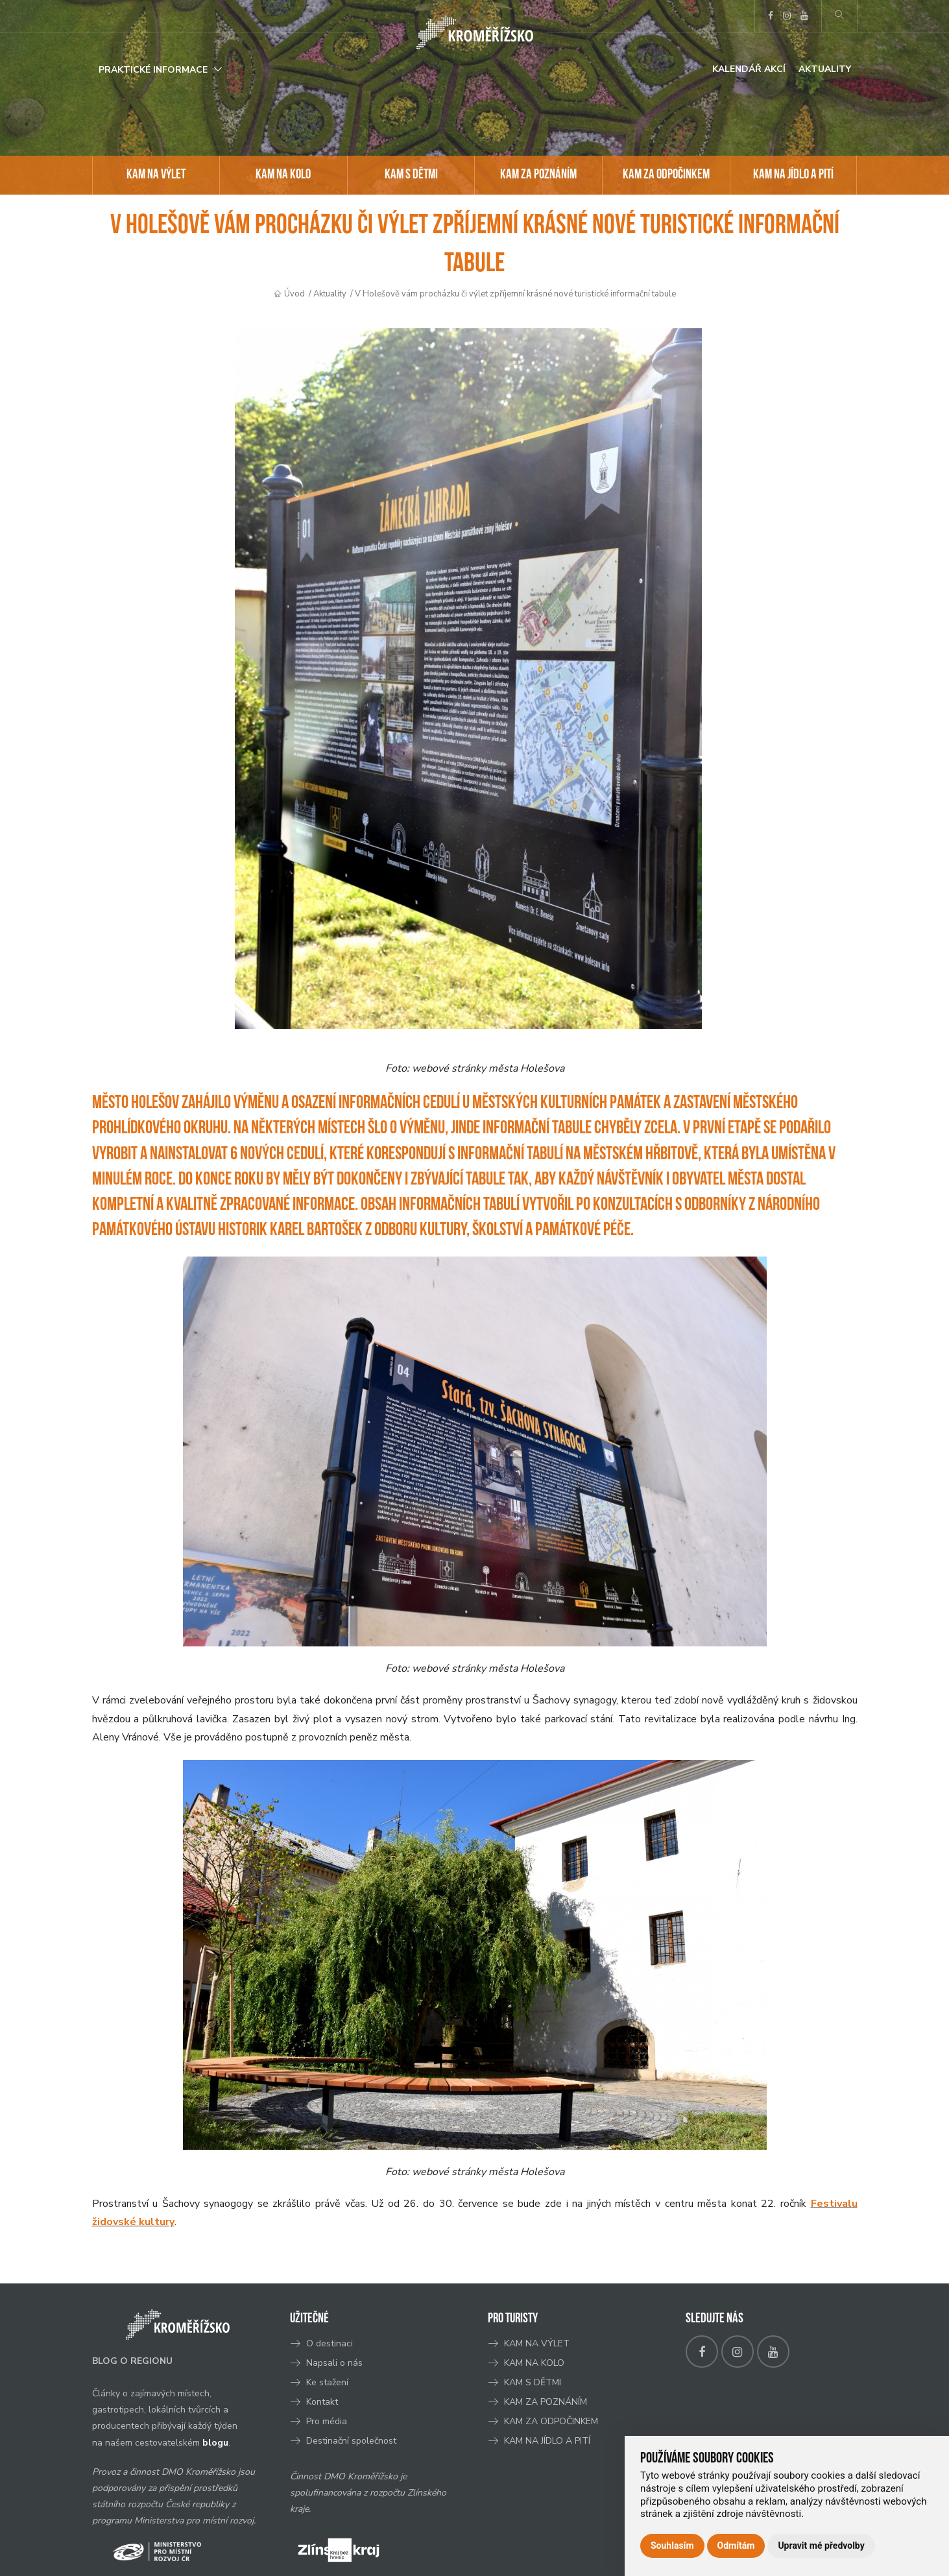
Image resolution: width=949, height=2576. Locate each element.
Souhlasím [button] (672, 2545)
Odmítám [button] (736, 2545)
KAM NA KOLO (283, 175)
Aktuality (825, 69)
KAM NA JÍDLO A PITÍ (793, 175)
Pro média (326, 2421)
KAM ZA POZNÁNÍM (538, 175)
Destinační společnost (351, 2441)
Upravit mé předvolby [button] (821, 2545)
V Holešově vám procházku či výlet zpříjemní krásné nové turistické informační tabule (515, 294)
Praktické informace (153, 70)
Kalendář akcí (749, 69)
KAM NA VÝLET (156, 175)
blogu (215, 2443)
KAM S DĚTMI (411, 175)
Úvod (294, 294)
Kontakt (323, 2402)
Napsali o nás (334, 2363)
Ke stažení (327, 2382)
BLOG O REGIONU (132, 2361)
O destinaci (329, 2343)
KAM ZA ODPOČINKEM (666, 175)
